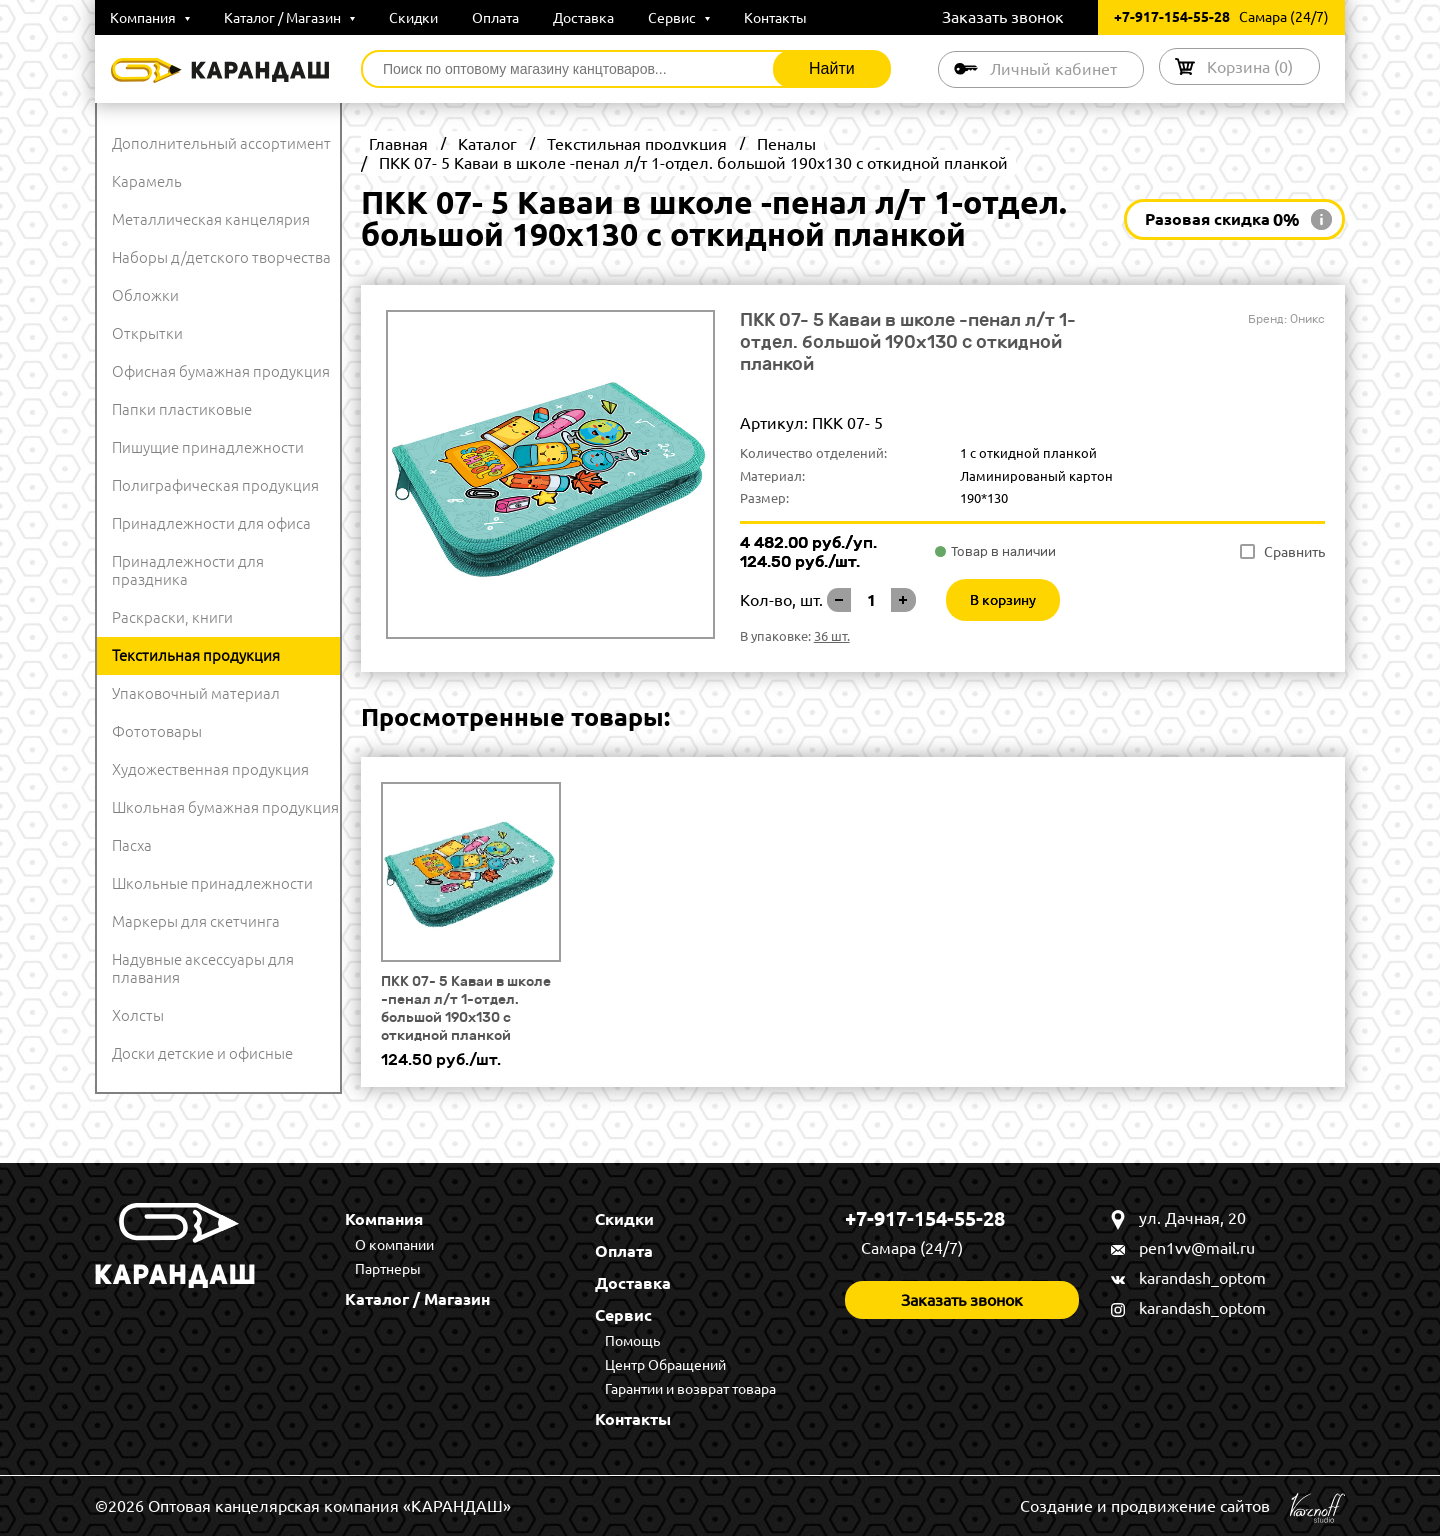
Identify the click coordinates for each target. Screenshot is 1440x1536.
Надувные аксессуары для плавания (203, 968)
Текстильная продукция (196, 655)
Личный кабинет (1053, 69)
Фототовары (157, 731)
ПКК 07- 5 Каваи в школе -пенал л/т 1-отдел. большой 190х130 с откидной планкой (466, 1008)
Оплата (495, 18)
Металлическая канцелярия (211, 219)
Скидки (413, 18)
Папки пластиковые (182, 409)
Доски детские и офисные (202, 1053)
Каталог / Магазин (289, 18)
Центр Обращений (665, 1365)
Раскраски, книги (172, 617)
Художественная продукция (210, 769)
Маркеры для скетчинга (196, 921)
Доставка (583, 18)
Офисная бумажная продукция (221, 371)
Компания (150, 18)
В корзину (1003, 600)
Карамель (147, 181)
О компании (394, 1245)
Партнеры (388, 1269)
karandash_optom (1202, 1278)
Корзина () (1250, 66)
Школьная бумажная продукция (225, 807)
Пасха (132, 845)
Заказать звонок (1003, 17)
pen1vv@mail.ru (1197, 1248)
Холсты (138, 1015)
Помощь (632, 1341)
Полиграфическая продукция (215, 485)
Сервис (679, 18)
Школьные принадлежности (212, 883)
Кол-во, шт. (781, 600)
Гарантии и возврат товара (690, 1389)
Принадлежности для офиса (211, 523)
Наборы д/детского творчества (221, 257)
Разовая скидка (1222, 220)
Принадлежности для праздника (188, 570)
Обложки (145, 295)
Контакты (775, 18)
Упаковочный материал (196, 693)
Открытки (147, 333)
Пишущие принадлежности (208, 447)
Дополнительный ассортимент (221, 143)
